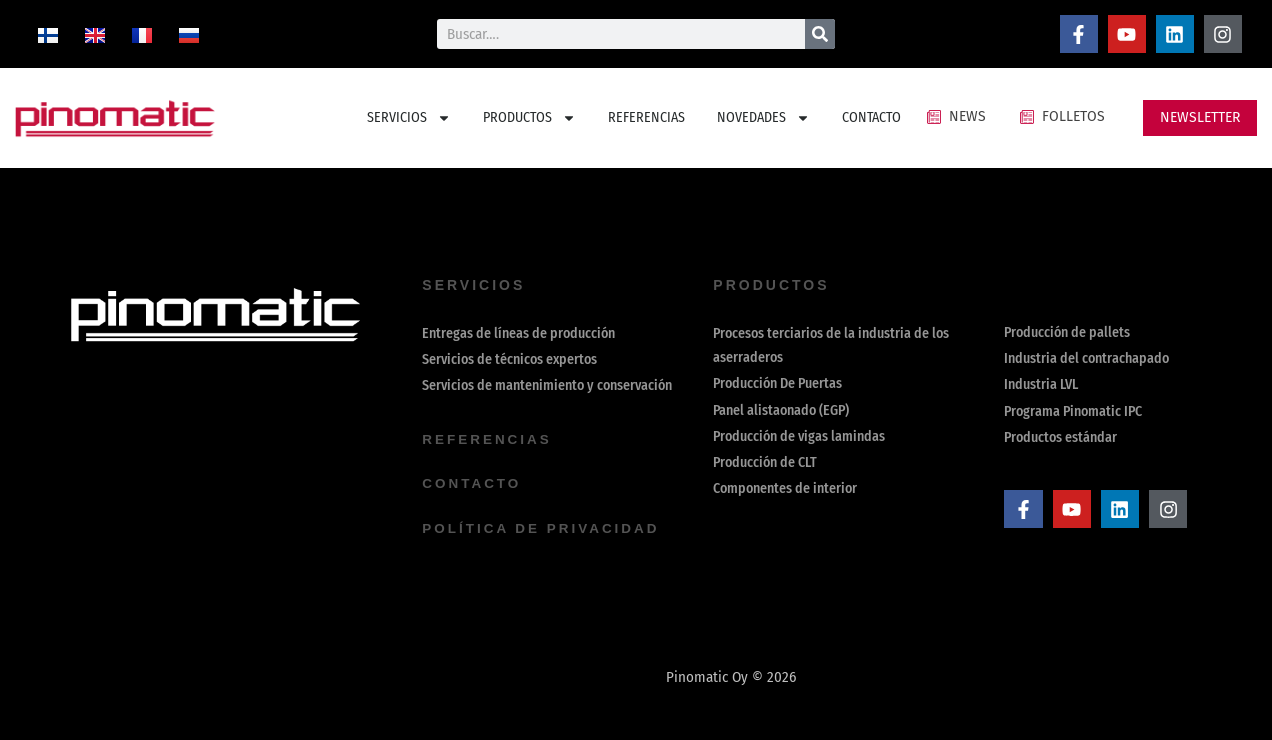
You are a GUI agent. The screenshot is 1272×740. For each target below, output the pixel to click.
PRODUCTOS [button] (529, 118)
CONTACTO (871, 117)
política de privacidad (544, 528)
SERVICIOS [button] (409, 118)
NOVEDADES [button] (763, 118)
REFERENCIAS (646, 117)
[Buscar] (820, 34)
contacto (473, 484)
